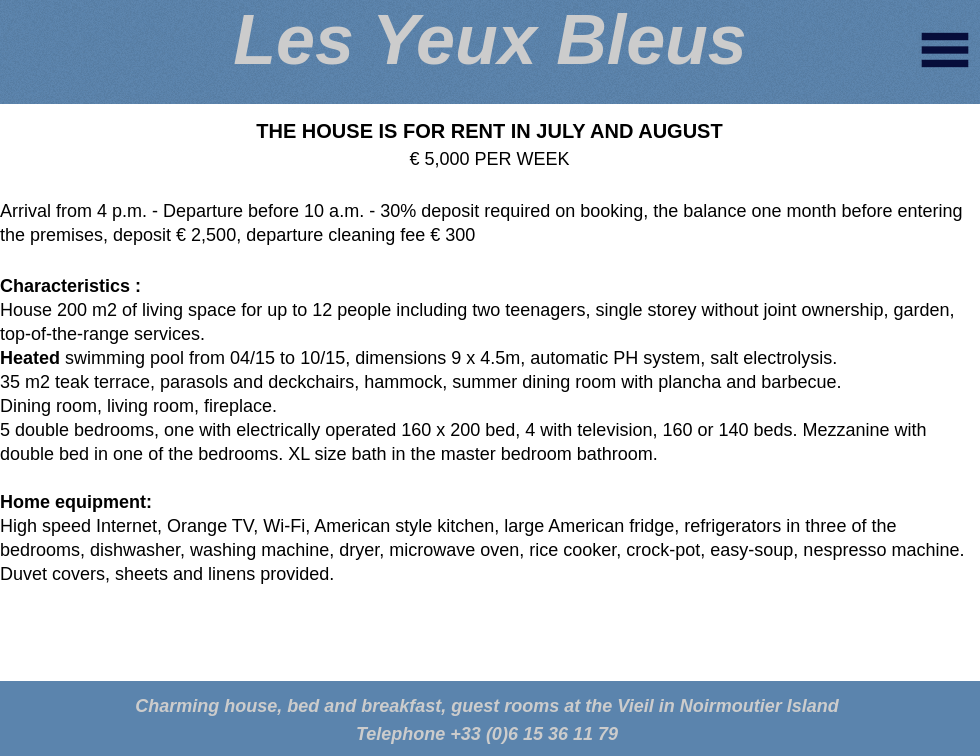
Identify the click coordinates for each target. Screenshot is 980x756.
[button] (945, 50)
